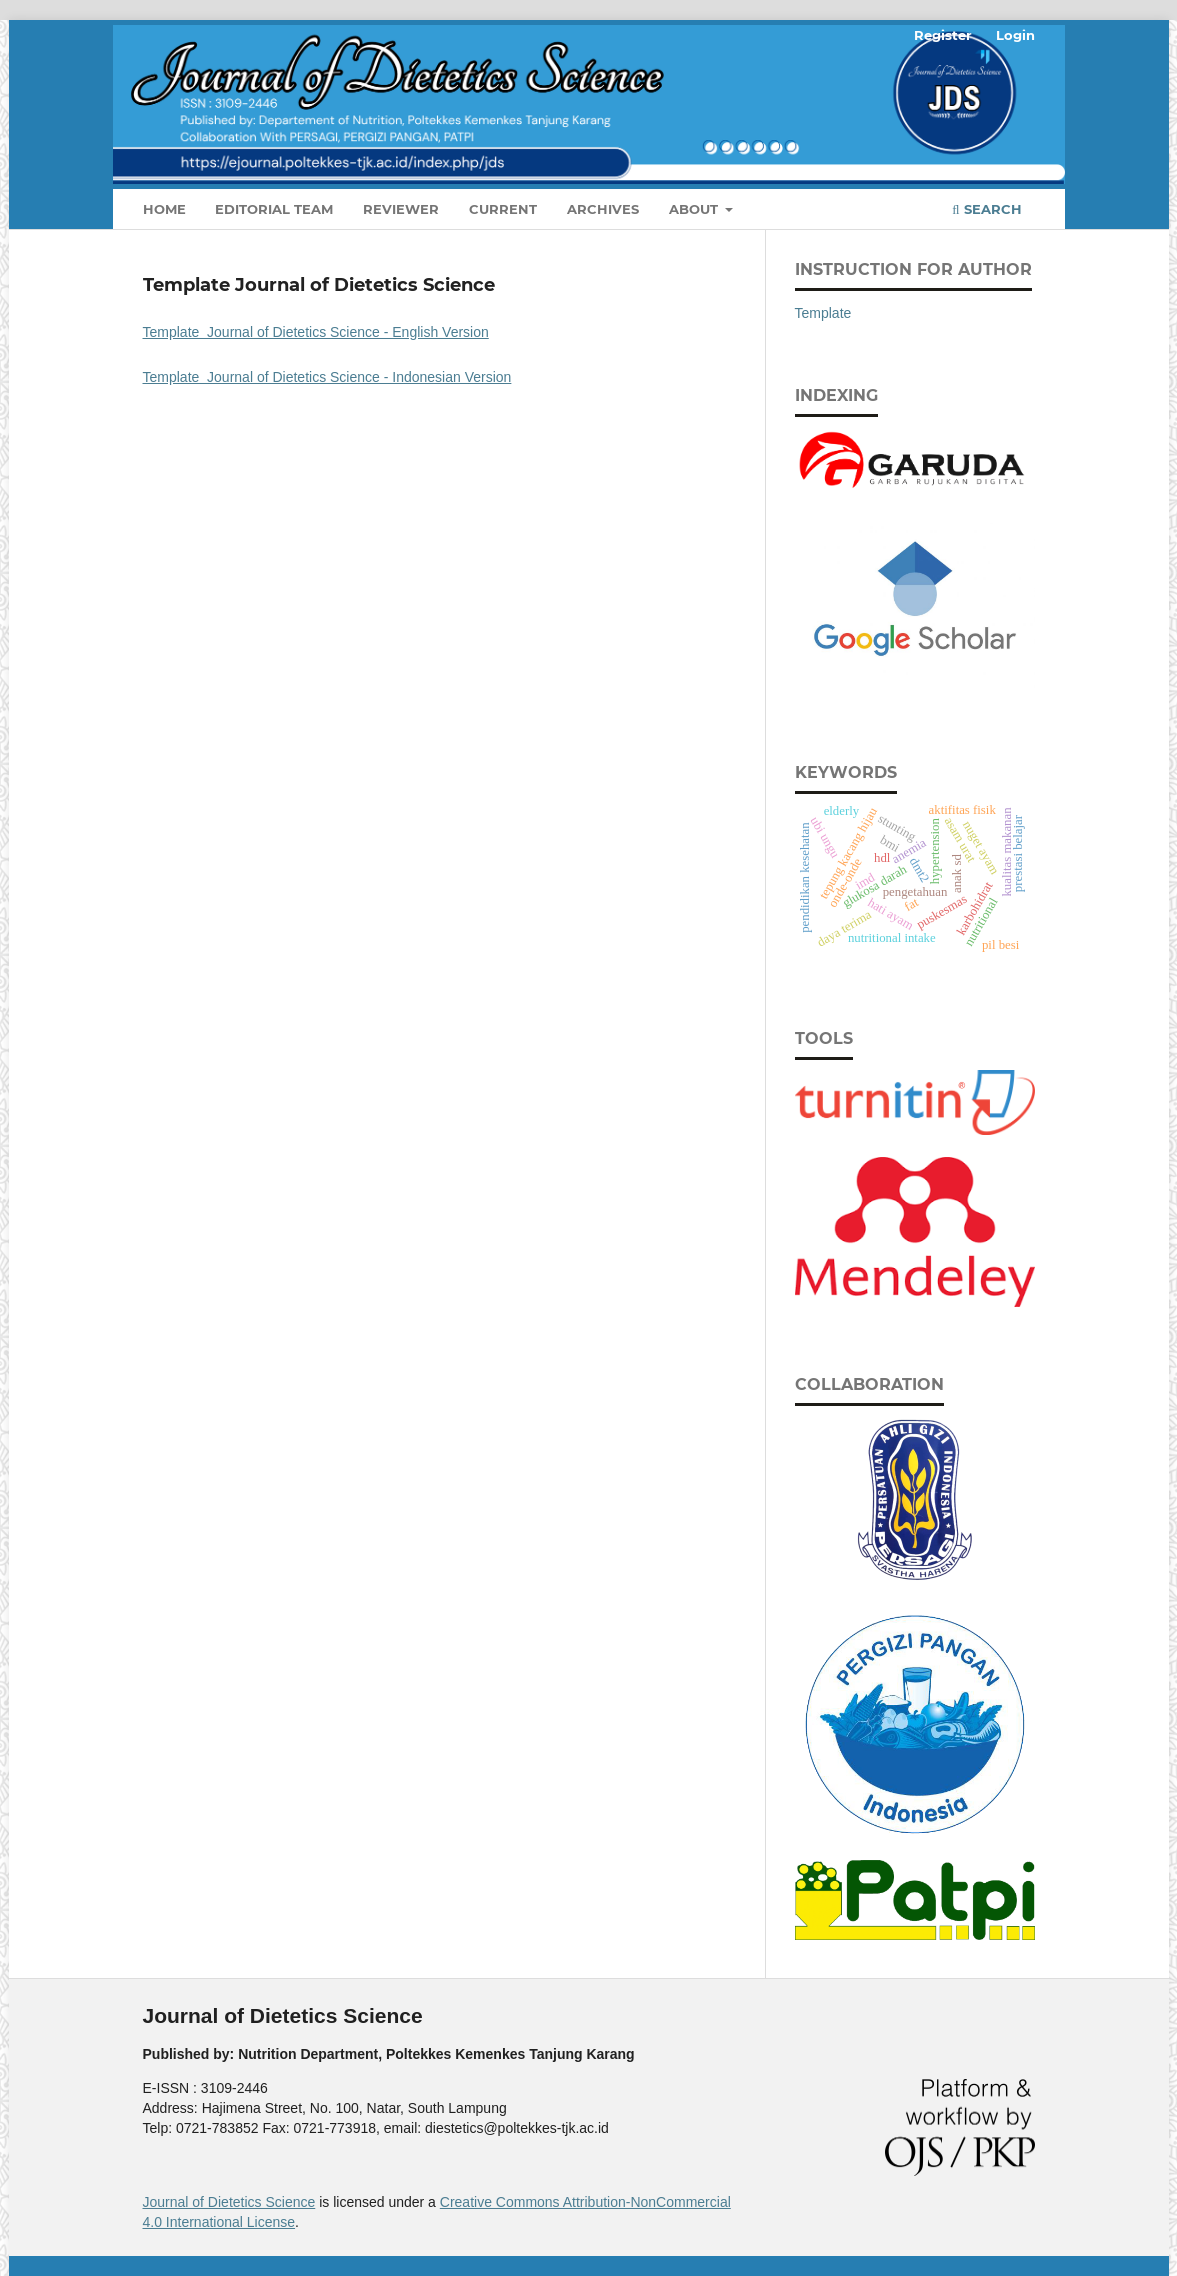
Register (943, 35)
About (695, 209)
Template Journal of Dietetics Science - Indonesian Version (327, 377)
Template (823, 313)
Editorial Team (274, 209)
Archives (603, 209)
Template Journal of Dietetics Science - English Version (316, 332)
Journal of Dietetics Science (229, 2202)
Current (503, 209)
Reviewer (401, 209)
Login (1015, 35)
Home (164, 209)
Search (986, 209)
